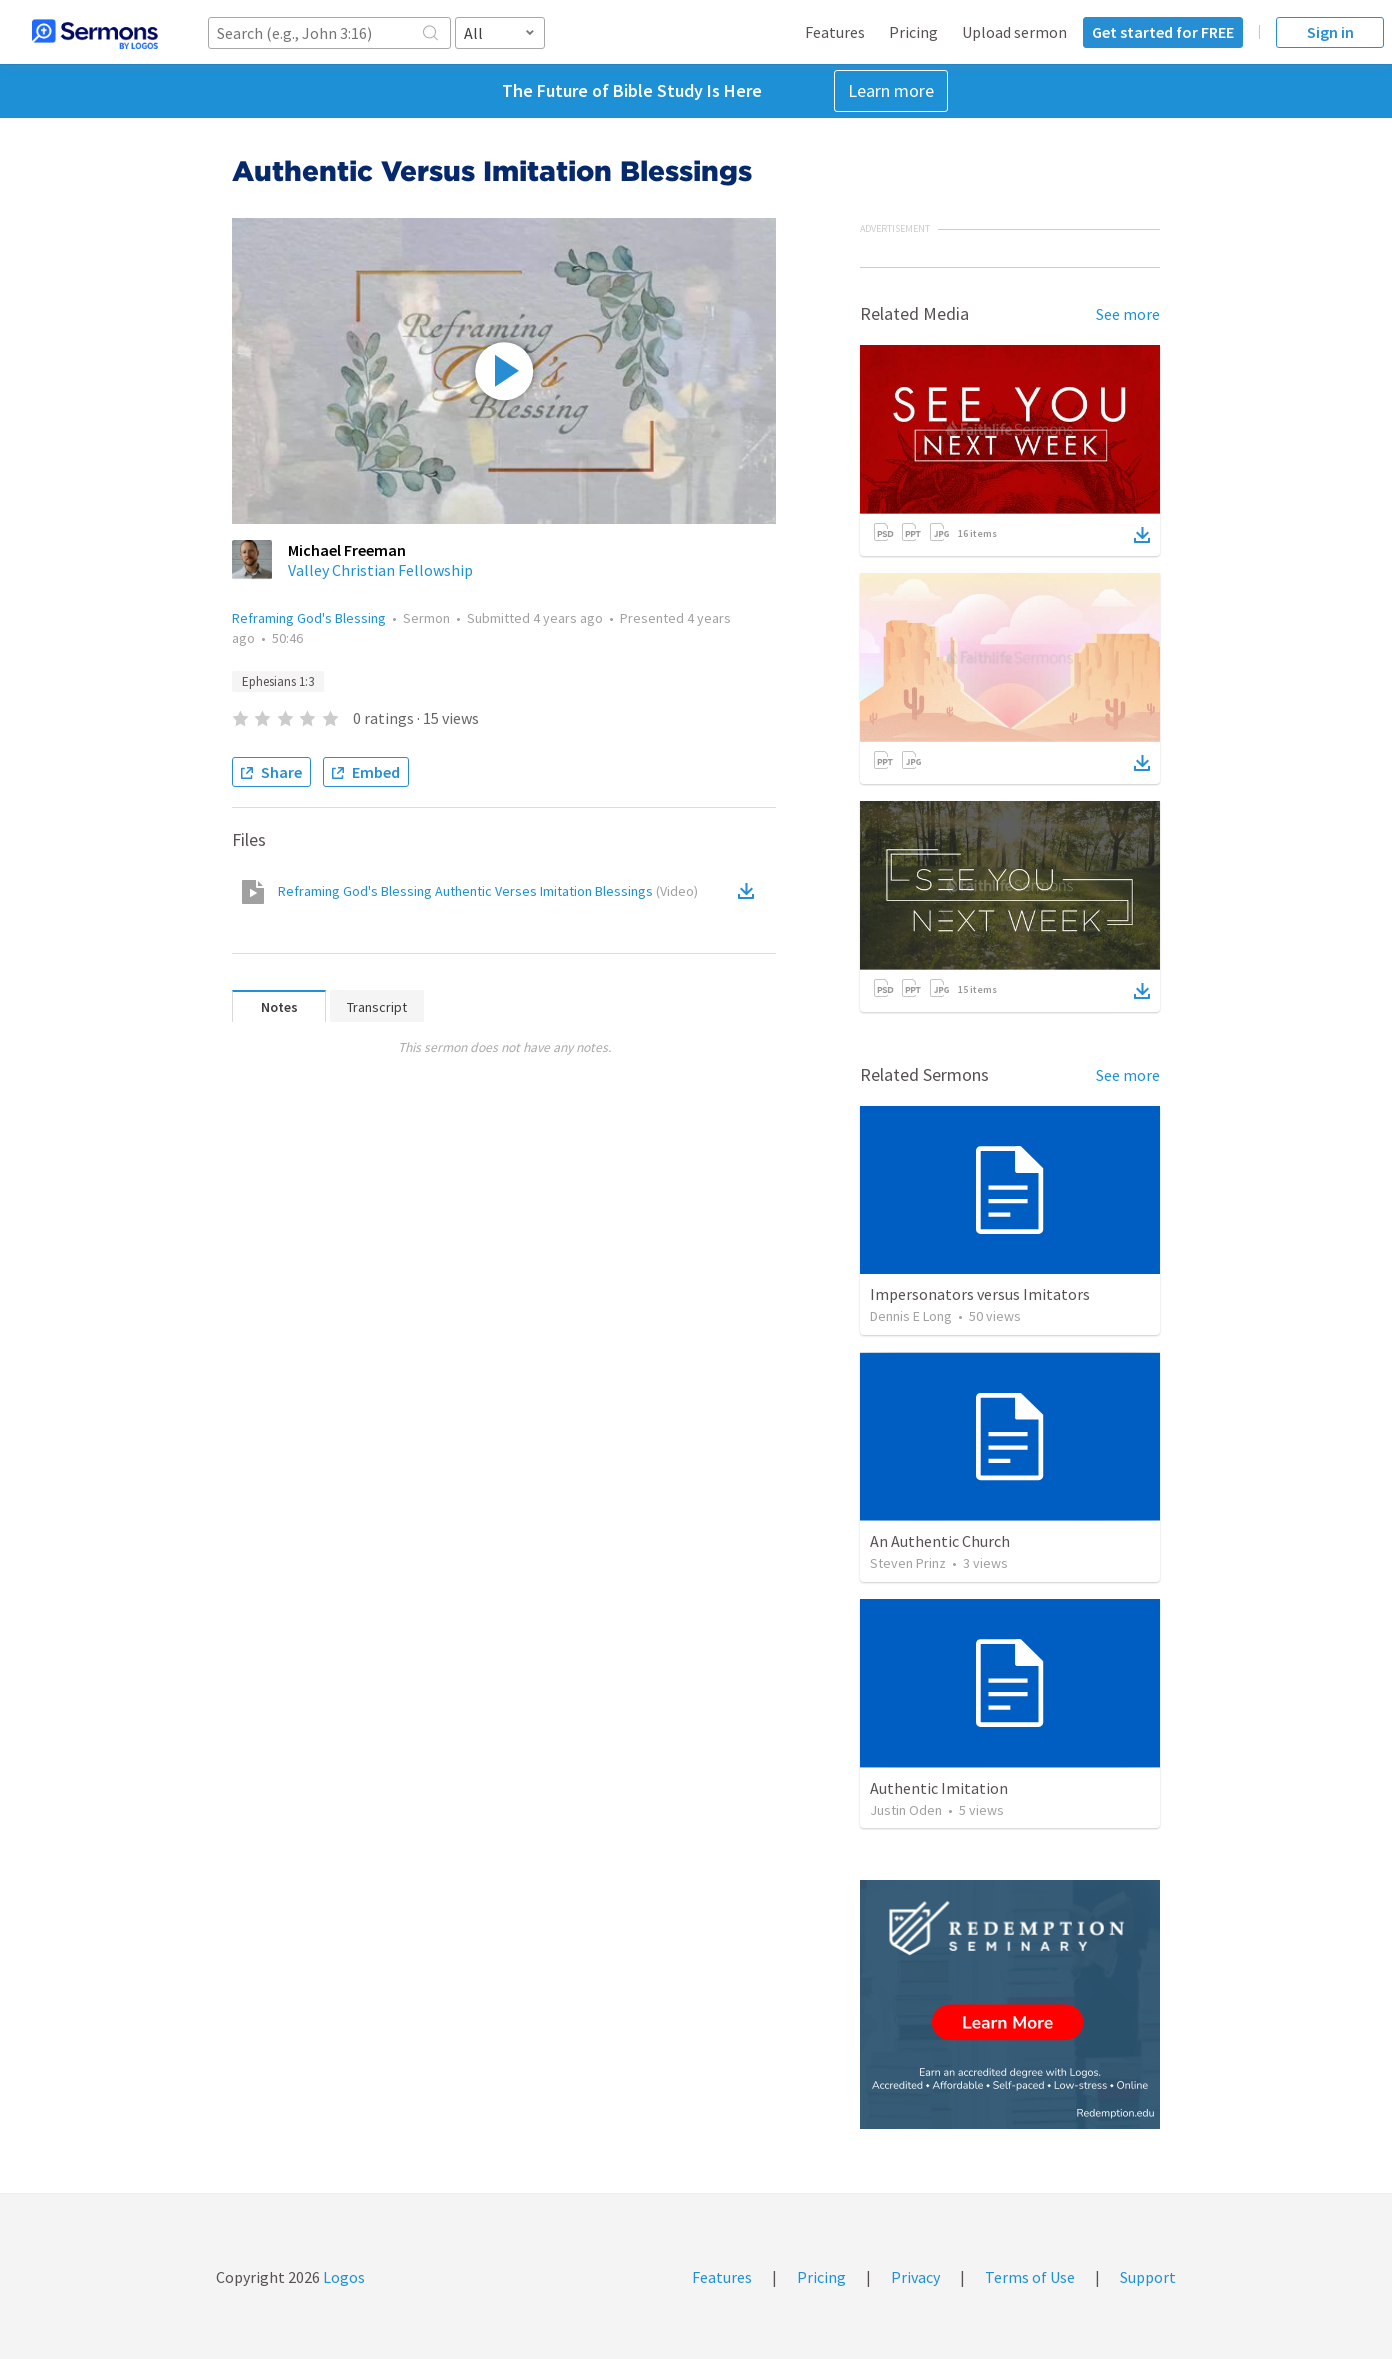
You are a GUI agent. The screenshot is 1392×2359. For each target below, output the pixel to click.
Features (835, 32)
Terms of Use (1030, 2277)
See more (1128, 314)
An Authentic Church (940, 1541)
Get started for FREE (1163, 32)
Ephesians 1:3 (278, 681)
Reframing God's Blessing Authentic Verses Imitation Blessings (488, 891)
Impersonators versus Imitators (980, 1294)
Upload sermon (1014, 32)
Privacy (915, 2277)
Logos (342, 2277)
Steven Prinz (908, 1563)
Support (1148, 2277)
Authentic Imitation (939, 1788)
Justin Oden (906, 1810)
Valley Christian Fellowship (380, 570)
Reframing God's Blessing (309, 618)
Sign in (1330, 32)
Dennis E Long (911, 1316)
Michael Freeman (347, 550)
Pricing (913, 32)
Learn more (891, 90)
